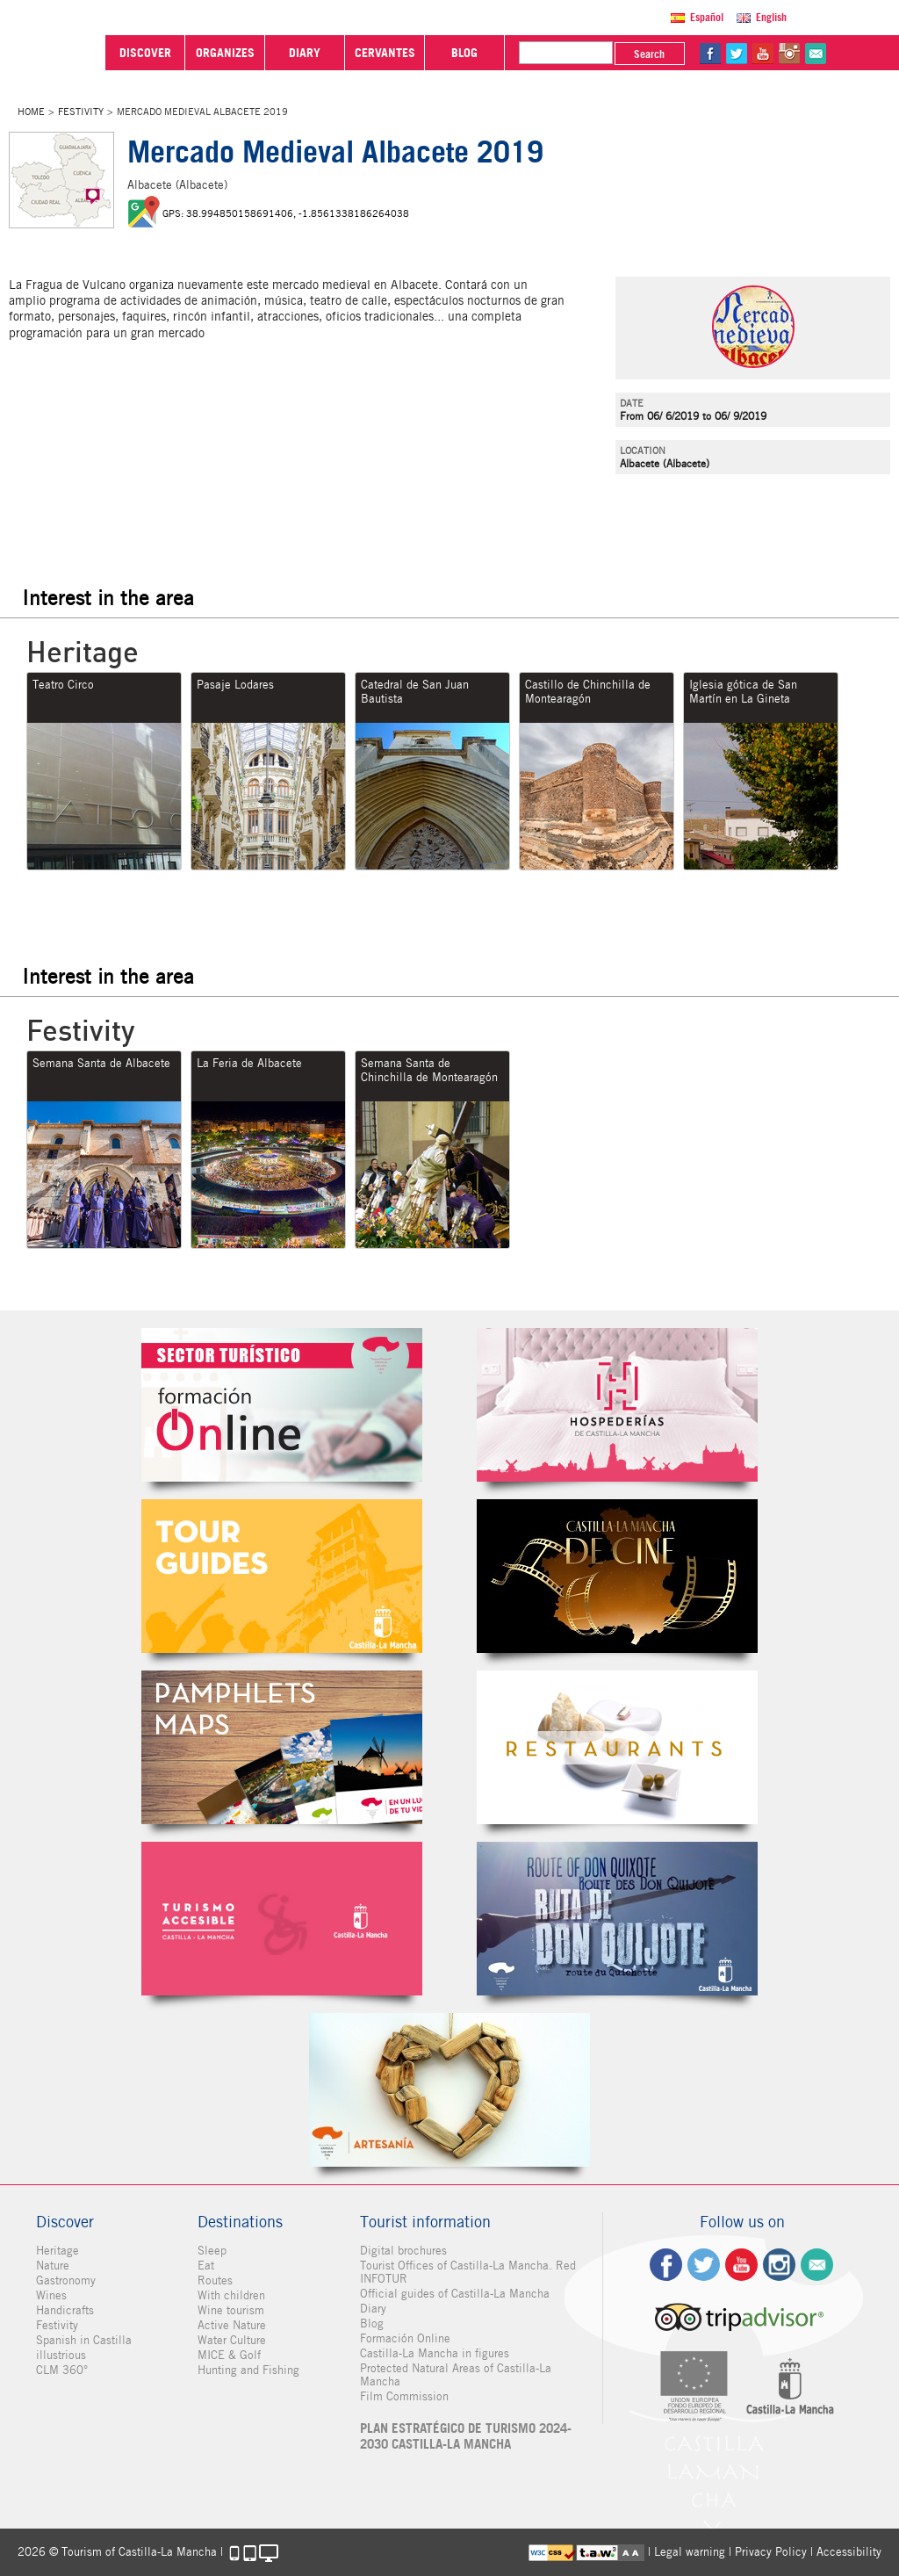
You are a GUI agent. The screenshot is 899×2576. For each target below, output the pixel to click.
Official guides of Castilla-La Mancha (455, 2293)
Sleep (212, 2250)
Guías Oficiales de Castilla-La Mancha (281, 1576)
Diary (373, 2308)
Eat (206, 2265)
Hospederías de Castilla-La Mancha (617, 1405)
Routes (215, 2280)
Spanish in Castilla (84, 2340)
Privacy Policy (771, 2551)
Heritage (57, 2250)
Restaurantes (617, 1747)
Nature (52, 2265)
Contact (817, 2264)
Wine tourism (231, 2310)
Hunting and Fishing (248, 2370)
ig (779, 2264)
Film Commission (404, 2396)
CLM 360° (62, 2370)
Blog (372, 2323)
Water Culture (232, 2340)
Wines (51, 2295)
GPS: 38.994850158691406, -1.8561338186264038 (285, 213)
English (771, 17)
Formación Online (405, 2338)
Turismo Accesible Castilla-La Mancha (281, 1918)
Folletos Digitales (281, 1747)
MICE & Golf (229, 2355)
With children (231, 2295)
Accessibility (848, 2551)
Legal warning (689, 2551)
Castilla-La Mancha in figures (434, 2353)
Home (31, 111)
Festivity (81, 111)
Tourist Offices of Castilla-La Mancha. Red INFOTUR (468, 2272)
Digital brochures (403, 2250)
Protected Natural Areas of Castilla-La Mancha (455, 2375)
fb (710, 53)
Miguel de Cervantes (617, 1918)
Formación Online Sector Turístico (281, 1405)
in (789, 53)
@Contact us (815, 53)
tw (736, 53)
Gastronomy (66, 2280)
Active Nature (232, 2325)
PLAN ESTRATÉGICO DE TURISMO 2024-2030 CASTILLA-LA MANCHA (466, 2436)
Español (706, 17)
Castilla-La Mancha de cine (617, 1576)
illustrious (61, 2355)
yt (762, 53)
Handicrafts (65, 2310)
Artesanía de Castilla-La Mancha (449, 2090)
